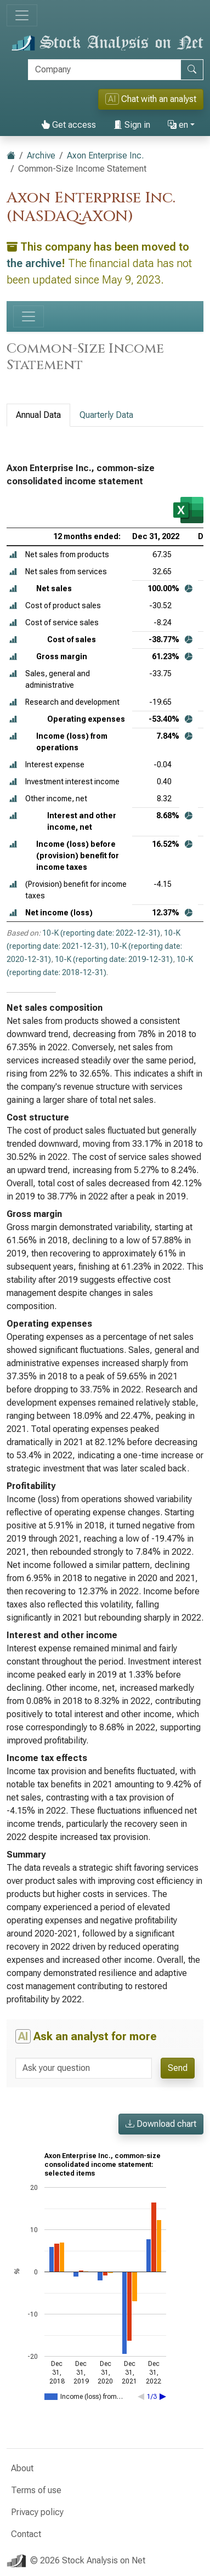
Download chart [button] (161, 2124)
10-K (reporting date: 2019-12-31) (114, 959)
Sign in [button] (131, 125)
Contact (26, 2534)
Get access (68, 125)
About (22, 2468)
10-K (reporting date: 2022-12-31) (101, 933)
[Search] (104, 69)
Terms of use (36, 2490)
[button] (13, 555)
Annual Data (38, 415)
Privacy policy (37, 2512)
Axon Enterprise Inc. (105, 155)
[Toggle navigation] (22, 15)
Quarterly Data (106, 415)
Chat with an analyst (150, 99)
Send (178, 2068)
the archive (34, 263)
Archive (41, 155)
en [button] (178, 125)
